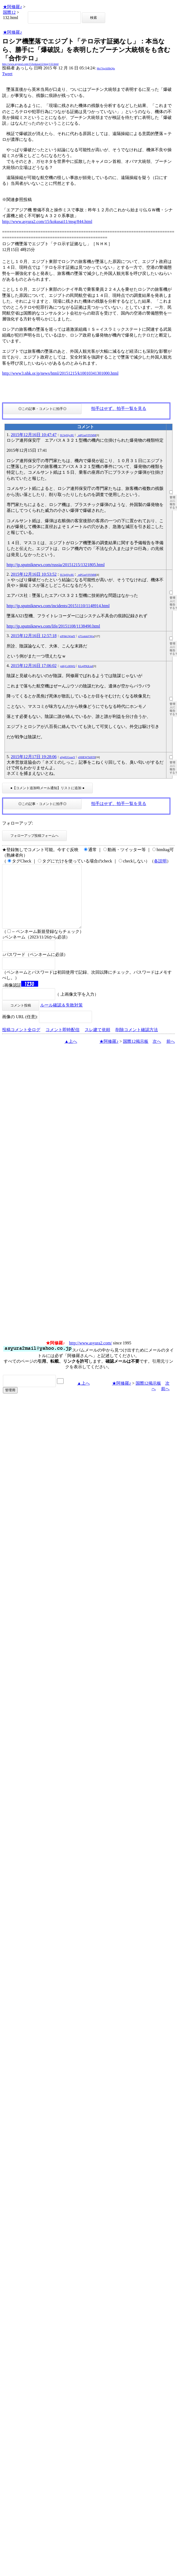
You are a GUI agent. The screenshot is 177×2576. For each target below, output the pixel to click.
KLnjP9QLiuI (85, 666)
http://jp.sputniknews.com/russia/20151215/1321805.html (56, 564)
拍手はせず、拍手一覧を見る (118, 408)
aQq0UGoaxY (67, 757)
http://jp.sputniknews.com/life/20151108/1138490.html (53, 626)
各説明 (160, 861)
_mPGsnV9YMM (86, 435)
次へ (157, 1054)
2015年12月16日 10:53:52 (34, 574)
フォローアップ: (17, 823)
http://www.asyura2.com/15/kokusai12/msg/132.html (30, 63)
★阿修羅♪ (12, 7)
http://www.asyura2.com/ (90, 1355)
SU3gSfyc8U (67, 435)
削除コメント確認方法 (137, 1042)
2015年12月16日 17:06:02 (34, 665)
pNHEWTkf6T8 (86, 757)
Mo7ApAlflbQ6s (106, 68)
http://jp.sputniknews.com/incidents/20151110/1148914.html (58, 605)
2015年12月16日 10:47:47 (34, 434)
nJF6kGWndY (67, 636)
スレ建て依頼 (97, 1042)
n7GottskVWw (86, 636)
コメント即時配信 (62, 1042)
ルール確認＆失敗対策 (61, 1018)
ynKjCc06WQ (67, 666)
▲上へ (70, 1054)
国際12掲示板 (135, 1054)
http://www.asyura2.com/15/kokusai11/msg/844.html (47, 221)
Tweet (7, 73)
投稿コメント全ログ (21, 1042)
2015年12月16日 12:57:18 (34, 635)
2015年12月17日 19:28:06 (34, 756)
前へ (170, 1054)
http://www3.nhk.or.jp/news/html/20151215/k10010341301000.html (60, 373)
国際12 (9, 12)
